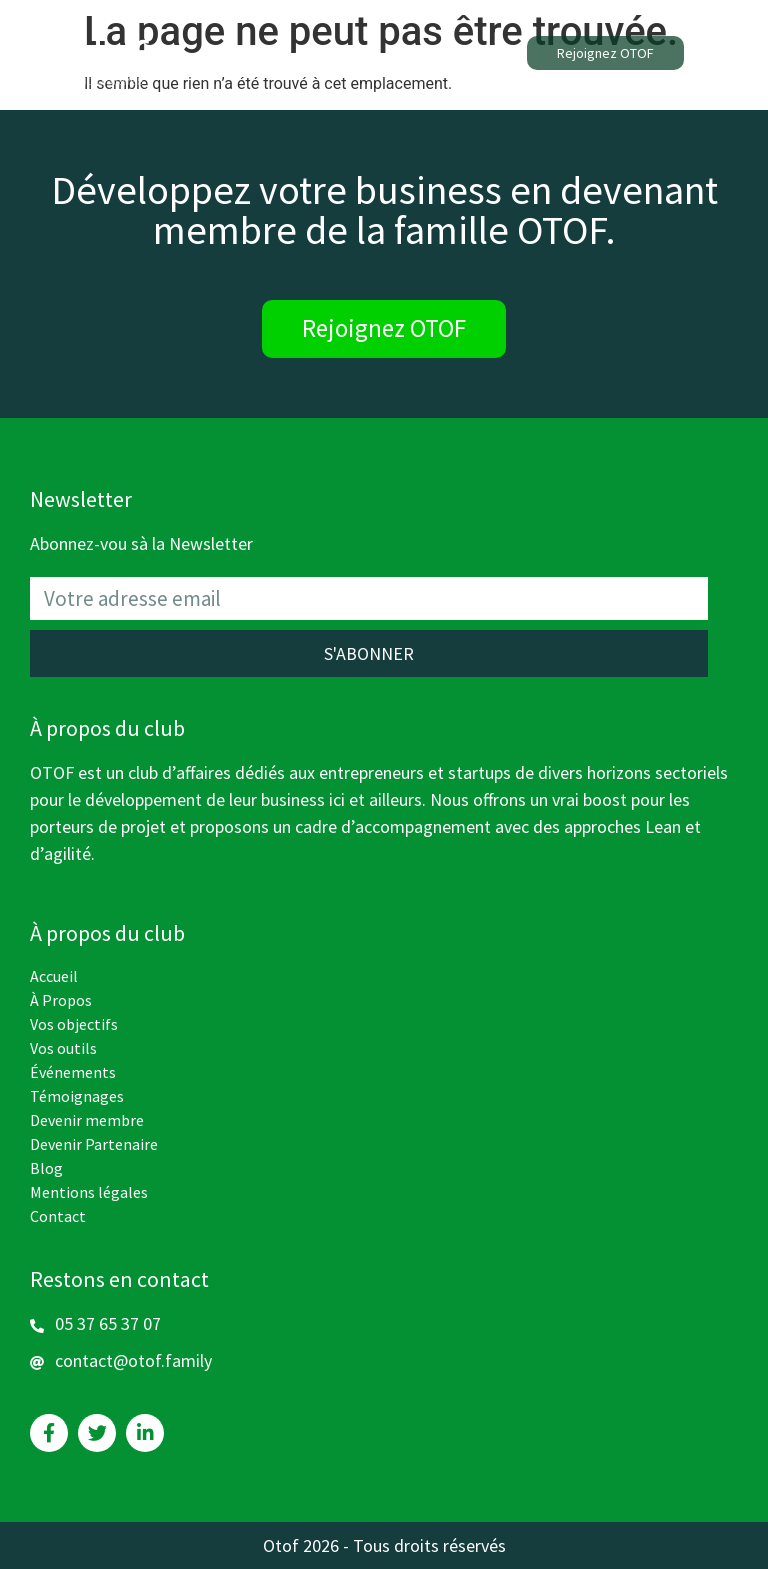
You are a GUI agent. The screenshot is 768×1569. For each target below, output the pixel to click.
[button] (605, 53)
